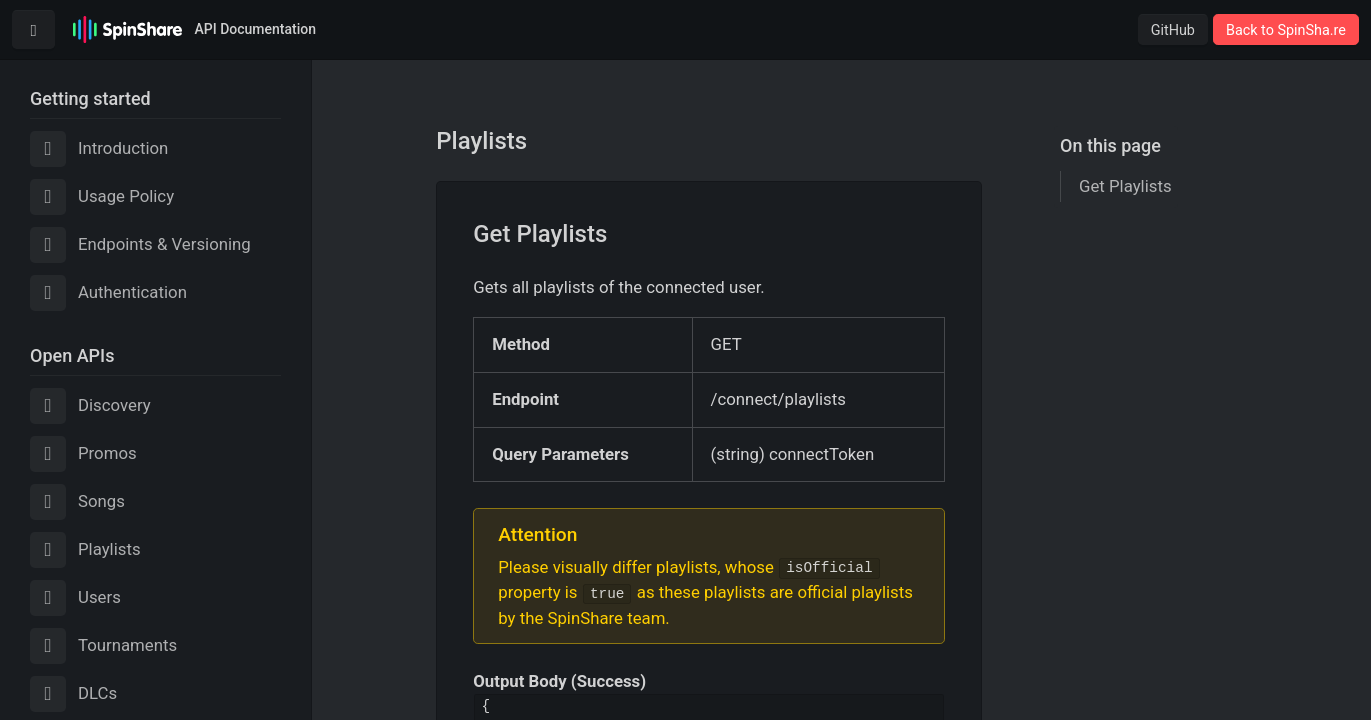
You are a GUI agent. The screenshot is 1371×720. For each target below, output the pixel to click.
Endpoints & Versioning (140, 245)
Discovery (90, 406)
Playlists (85, 550)
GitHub (1173, 30)
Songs (77, 502)
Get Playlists (1125, 186)
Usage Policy (102, 197)
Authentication (108, 293)
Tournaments (103, 646)
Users (75, 598)
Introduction (99, 149)
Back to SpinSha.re (1286, 30)
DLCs (73, 694)
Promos (83, 454)
